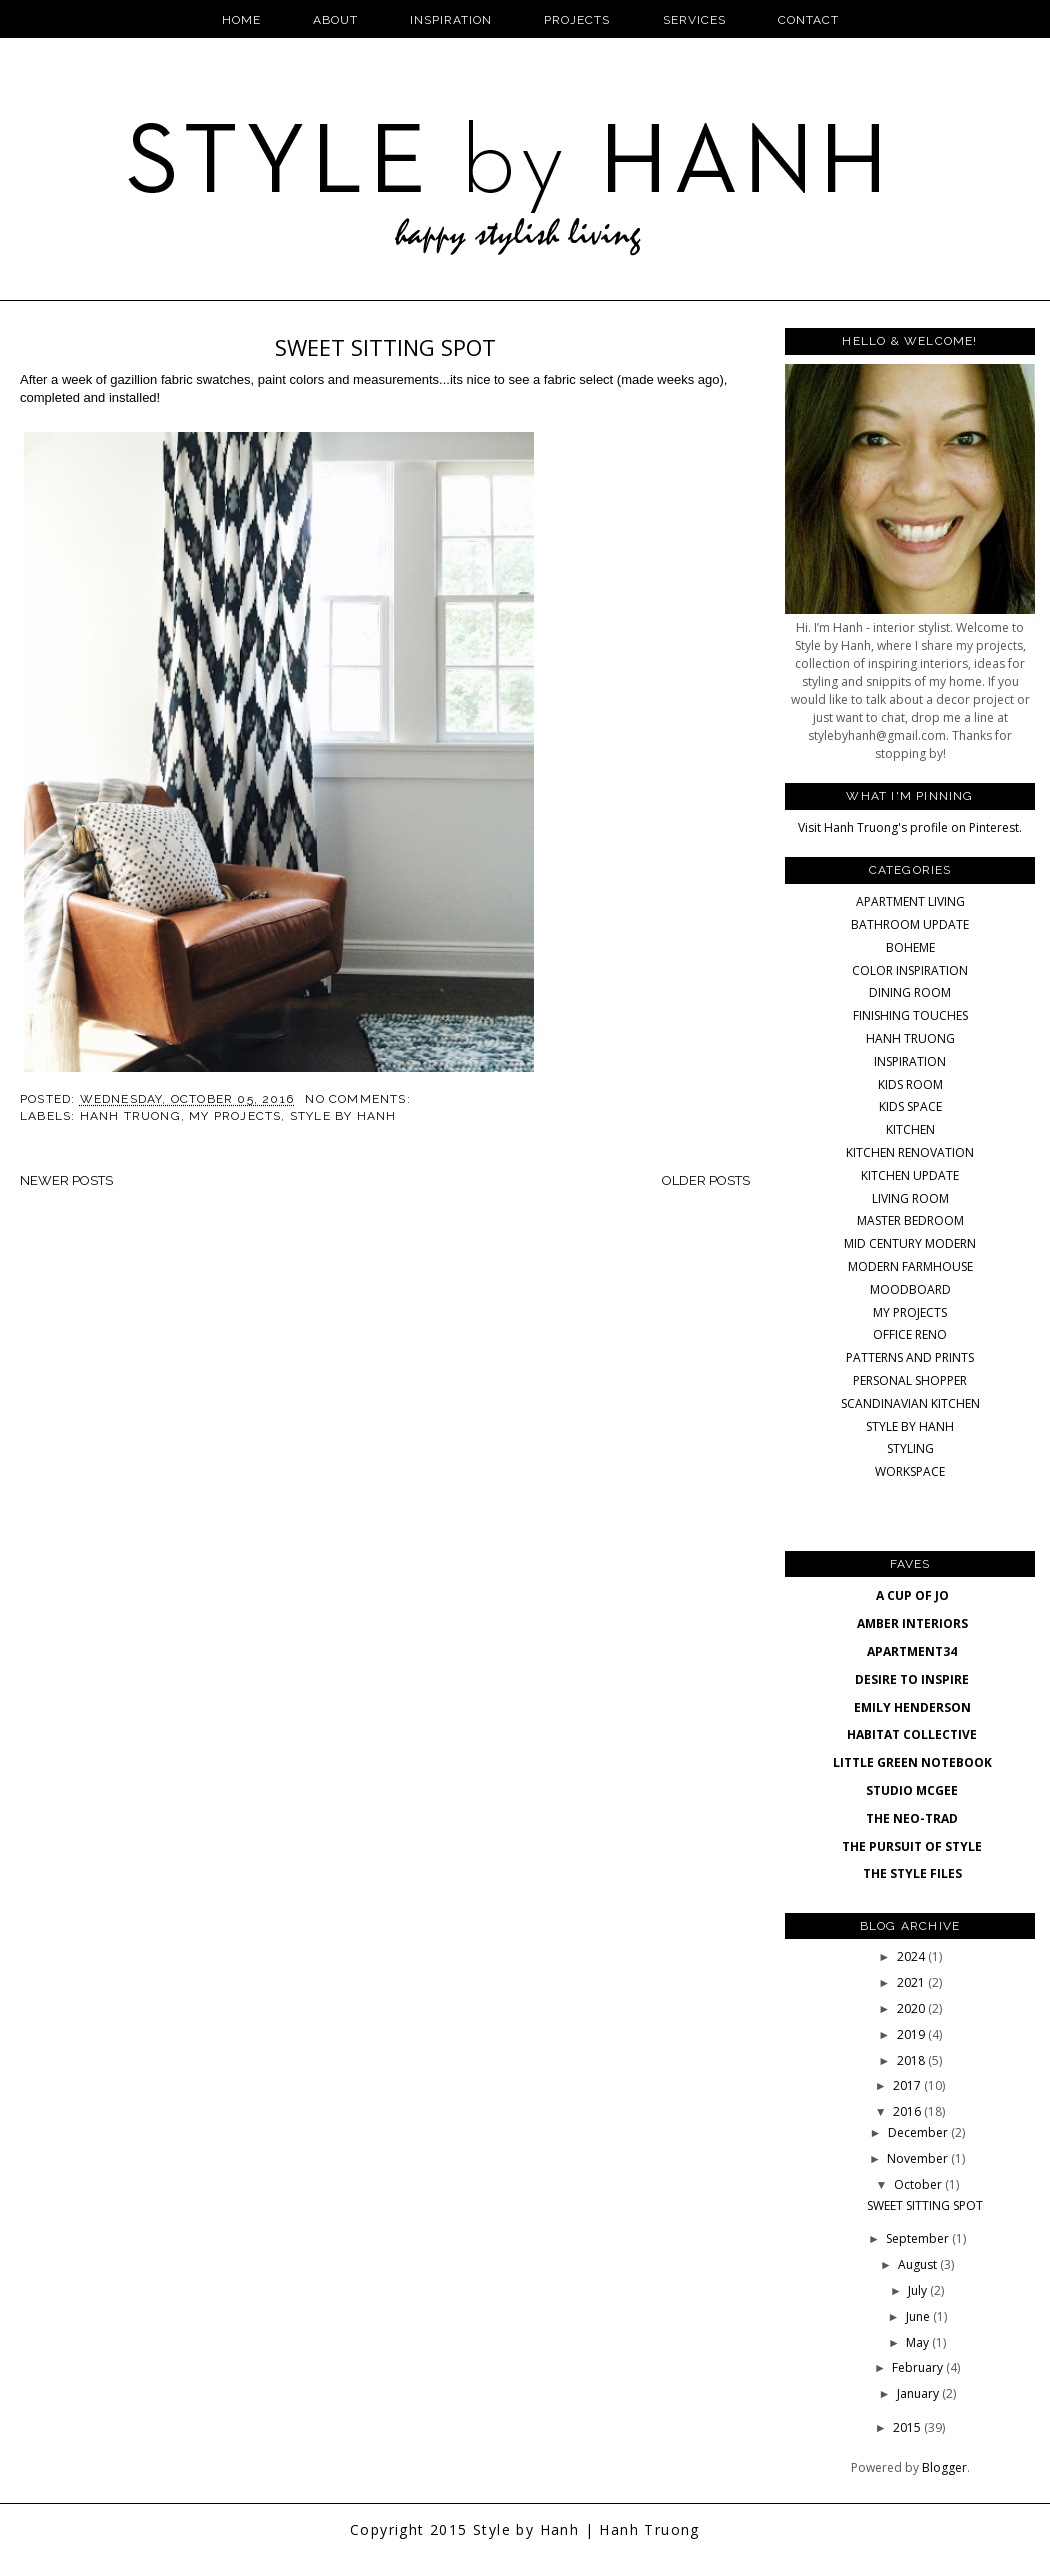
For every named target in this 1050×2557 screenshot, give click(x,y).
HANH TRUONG (130, 1116)
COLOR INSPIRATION (910, 970)
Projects (577, 20)
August (919, 2264)
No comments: (360, 1099)
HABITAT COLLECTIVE (912, 1734)
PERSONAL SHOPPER (910, 1380)
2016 (908, 2111)
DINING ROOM (910, 992)
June (919, 2316)
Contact (808, 20)
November (919, 2158)
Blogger (944, 2467)
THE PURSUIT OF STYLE (912, 1846)
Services (694, 20)
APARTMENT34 (912, 1651)
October (919, 2184)
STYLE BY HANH (343, 1116)
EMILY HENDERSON (912, 1707)
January (919, 2393)
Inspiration (451, 20)
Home (241, 20)
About (335, 20)
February (919, 2367)
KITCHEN (910, 1129)
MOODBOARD (910, 1289)
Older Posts (706, 1180)
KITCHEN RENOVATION (910, 1152)
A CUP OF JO (912, 1595)
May (919, 2342)
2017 (908, 2085)
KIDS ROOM (910, 1084)
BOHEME (910, 947)
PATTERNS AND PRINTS (910, 1357)
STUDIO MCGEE (912, 1790)
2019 (912, 2034)
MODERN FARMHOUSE (910, 1266)
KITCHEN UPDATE (910, 1175)
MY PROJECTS (235, 1116)
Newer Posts (66, 1180)
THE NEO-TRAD (912, 1818)
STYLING (910, 1448)
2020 (912, 2008)
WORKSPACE (910, 1471)
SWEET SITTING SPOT (385, 347)
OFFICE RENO (910, 1334)
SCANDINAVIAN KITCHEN (910, 1403)
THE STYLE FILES (912, 1873)
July (919, 2290)
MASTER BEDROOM (910, 1220)
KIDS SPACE (910, 1106)
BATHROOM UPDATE (910, 924)
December (919, 2132)
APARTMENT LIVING (910, 901)
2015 (908, 2427)
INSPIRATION (910, 1061)
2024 (912, 1956)
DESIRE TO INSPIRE (912, 1679)
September (919, 2238)
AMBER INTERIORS (912, 1623)
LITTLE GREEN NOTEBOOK (912, 1762)
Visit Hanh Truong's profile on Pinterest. (910, 827)
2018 (912, 2060)
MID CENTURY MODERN (910, 1243)
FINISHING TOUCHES (910, 1015)
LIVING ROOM (910, 1198)
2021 (912, 1982)
